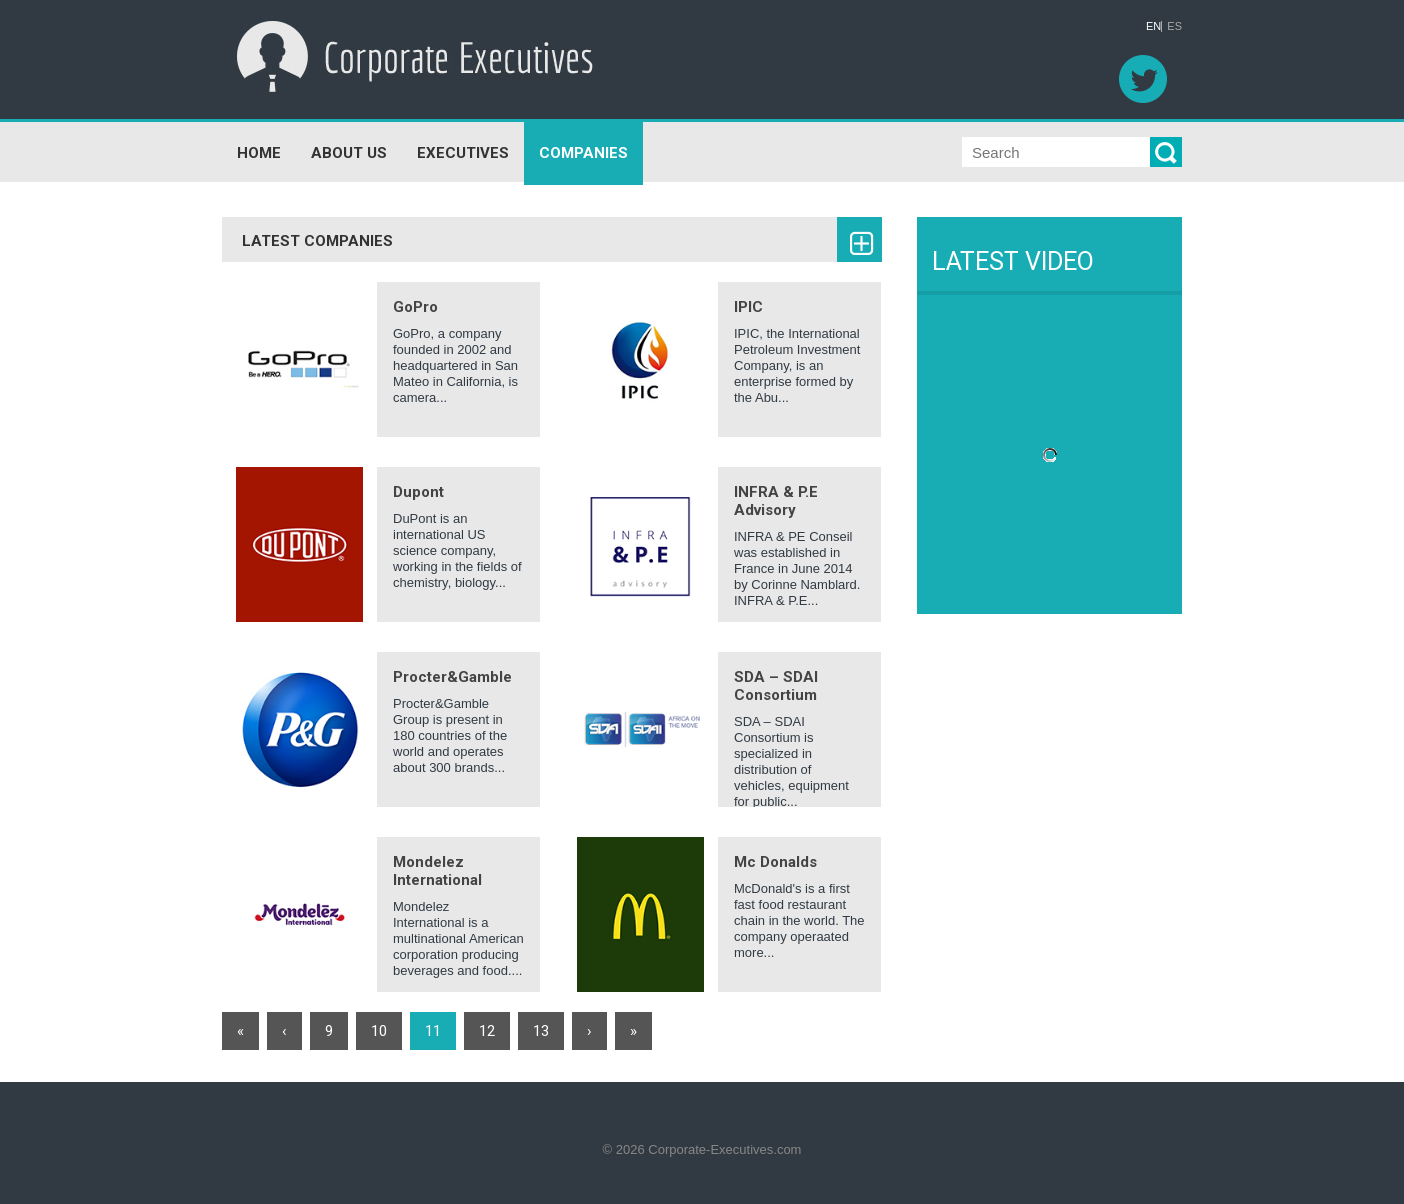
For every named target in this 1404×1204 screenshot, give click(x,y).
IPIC (748, 307)
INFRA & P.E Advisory (776, 501)
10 (379, 1031)
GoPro (415, 307)
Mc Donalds (775, 862)
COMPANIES (583, 153)
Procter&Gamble (452, 677)
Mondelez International (437, 871)
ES (1174, 26)
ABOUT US (349, 153)
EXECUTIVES (463, 153)
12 (487, 1031)
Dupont (418, 492)
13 (541, 1031)
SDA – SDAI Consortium (776, 686)
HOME (259, 153)
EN (1153, 26)
